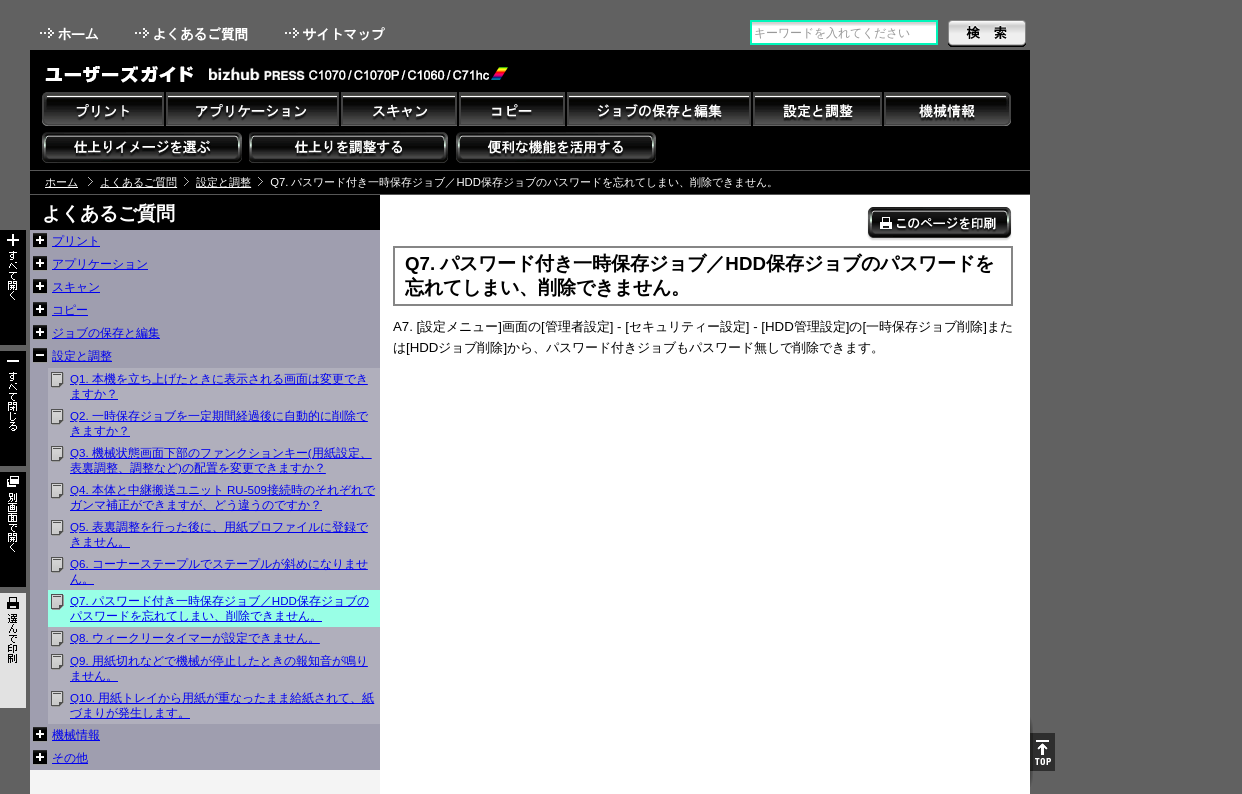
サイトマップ (337, 33)
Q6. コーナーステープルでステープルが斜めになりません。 (219, 571)
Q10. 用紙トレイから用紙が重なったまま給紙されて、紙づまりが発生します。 (222, 705)
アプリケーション (100, 264)
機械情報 (76, 735)
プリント (76, 241)
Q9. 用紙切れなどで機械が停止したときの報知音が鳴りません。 (219, 668)
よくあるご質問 (193, 33)
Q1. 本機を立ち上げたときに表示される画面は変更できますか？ (219, 386)
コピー (70, 310)
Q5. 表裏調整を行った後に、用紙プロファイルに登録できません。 (219, 534)
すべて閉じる (13, 408)
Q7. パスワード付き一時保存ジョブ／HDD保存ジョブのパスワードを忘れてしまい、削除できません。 (219, 608)
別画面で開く (13, 529)
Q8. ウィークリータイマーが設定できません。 (195, 638)
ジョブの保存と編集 (106, 333)
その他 (70, 758)
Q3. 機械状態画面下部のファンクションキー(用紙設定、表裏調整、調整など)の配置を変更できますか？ (221, 460)
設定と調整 (223, 182)
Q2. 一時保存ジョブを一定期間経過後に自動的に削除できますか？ (219, 423)
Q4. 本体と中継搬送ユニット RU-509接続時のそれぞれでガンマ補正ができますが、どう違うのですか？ (222, 497)
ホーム (71, 33)
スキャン (76, 287)
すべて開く (13, 287)
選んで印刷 (13, 650)
